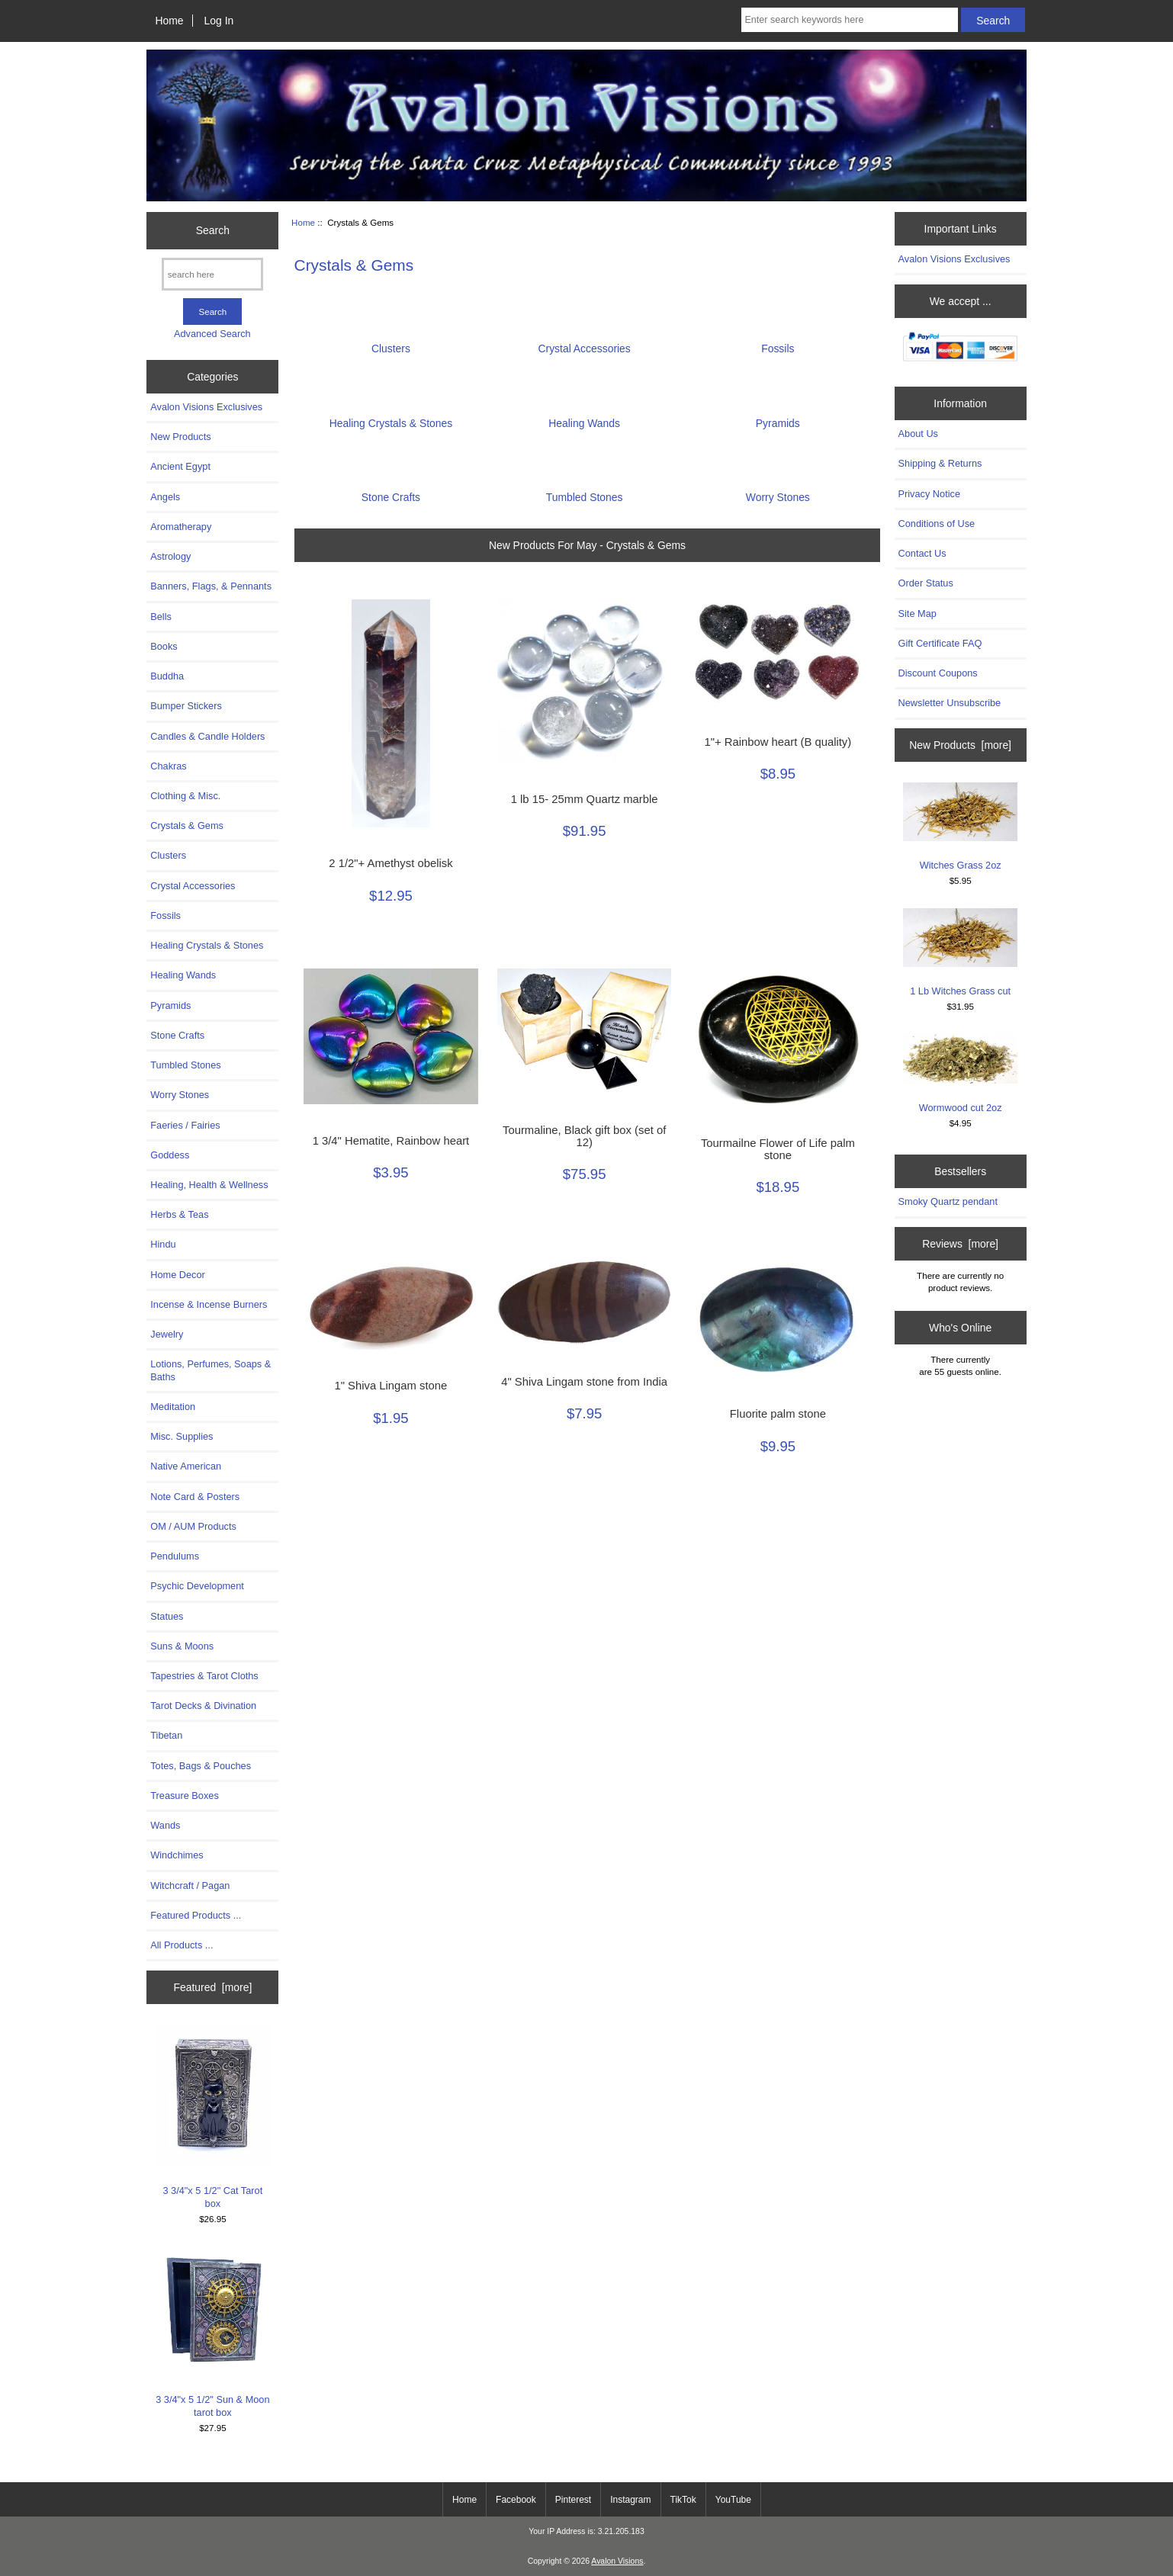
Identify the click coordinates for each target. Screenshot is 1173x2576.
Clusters (168, 855)
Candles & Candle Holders (207, 736)
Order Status (925, 583)
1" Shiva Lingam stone (390, 1386)
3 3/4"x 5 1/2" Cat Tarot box (213, 2117)
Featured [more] (212, 1987)
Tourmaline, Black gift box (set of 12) (584, 1136)
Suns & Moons (182, 1646)
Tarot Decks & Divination (203, 1705)
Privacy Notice (929, 493)
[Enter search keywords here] (850, 20)
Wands (165, 1825)
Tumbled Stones (185, 1065)
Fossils (165, 915)
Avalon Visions (617, 2561)
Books (163, 646)
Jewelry (166, 1334)
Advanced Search (212, 333)
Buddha (167, 676)
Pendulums (174, 1556)
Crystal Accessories (192, 885)
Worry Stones (179, 1094)
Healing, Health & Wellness (209, 1184)
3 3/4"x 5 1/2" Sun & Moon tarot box (213, 2332)
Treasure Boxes (184, 1795)
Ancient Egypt (180, 466)
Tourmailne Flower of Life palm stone (778, 1149)
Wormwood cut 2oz (960, 1073)
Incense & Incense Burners (208, 1304)
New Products (180, 436)
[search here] (212, 274)
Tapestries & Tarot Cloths (204, 1675)
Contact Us (922, 553)
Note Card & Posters (194, 1496)
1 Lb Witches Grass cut (960, 952)
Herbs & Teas (179, 1214)
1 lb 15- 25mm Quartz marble (584, 799)
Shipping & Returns (940, 463)
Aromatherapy (180, 526)
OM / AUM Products (193, 1526)
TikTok (683, 2499)
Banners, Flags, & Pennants (211, 586)
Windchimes (176, 1855)
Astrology (170, 556)
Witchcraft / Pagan (190, 1885)
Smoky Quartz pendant (948, 1201)
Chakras (168, 766)
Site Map (917, 613)
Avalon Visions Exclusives (206, 407)
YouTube (733, 2499)
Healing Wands (183, 975)
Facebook (516, 2499)
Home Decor (177, 1274)
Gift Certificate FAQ (940, 643)
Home (169, 20)
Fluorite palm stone (778, 1414)
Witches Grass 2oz (960, 826)
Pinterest (573, 2499)
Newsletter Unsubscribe (949, 702)
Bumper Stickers (186, 705)
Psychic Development (197, 1586)
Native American (185, 1466)
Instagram (630, 2499)
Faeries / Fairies (185, 1125)
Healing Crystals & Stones (206, 945)
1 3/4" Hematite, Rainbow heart (391, 1141)
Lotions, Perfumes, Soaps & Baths (210, 1370)
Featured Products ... (195, 1915)
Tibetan (166, 1735)
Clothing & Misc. (185, 795)
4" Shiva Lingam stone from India (584, 1382)
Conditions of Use (936, 523)
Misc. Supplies (181, 1436)
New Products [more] (960, 745)
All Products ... (181, 1945)
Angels (165, 497)
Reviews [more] (960, 1244)
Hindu (162, 1244)
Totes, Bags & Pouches (200, 1765)
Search (213, 230)
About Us (918, 433)
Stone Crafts (177, 1035)
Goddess (169, 1155)
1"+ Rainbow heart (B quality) (777, 742)
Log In (219, 20)
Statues (166, 1616)
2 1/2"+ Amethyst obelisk (390, 863)
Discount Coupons (938, 673)
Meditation (172, 1406)
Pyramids (170, 1005)
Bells (161, 616)
